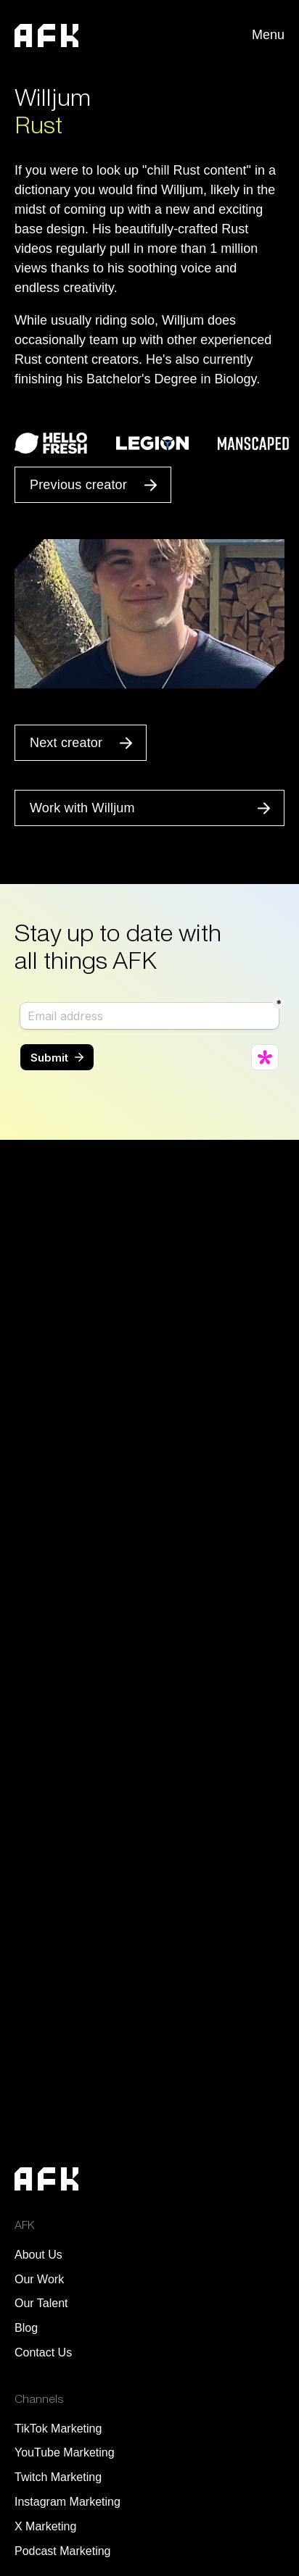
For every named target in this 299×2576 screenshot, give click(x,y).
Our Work (39, 2279)
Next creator (66, 742)
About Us (38, 2254)
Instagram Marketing (67, 2502)
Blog (26, 2328)
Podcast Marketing (63, 2551)
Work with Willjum (82, 808)
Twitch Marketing (58, 2477)
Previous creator (78, 485)
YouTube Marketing (65, 2452)
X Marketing (45, 2526)
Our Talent (41, 2303)
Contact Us (43, 2352)
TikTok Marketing (58, 2428)
